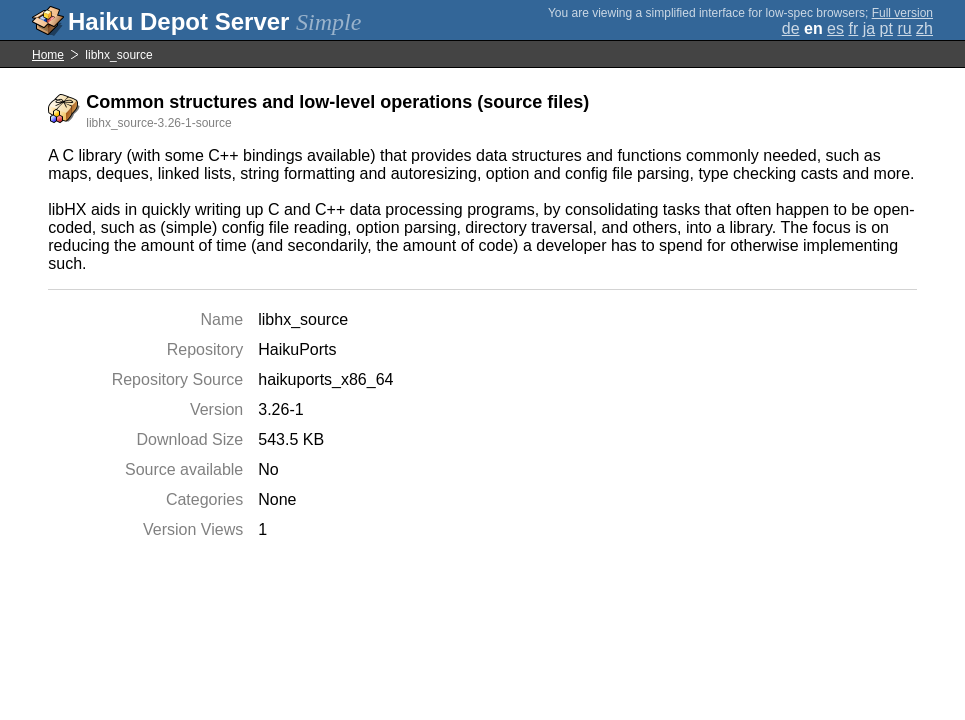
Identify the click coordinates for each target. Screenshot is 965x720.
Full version (902, 13)
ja (869, 28)
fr (853, 28)
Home (48, 55)
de (791, 28)
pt (886, 28)
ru (904, 28)
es (835, 28)
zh (924, 28)
